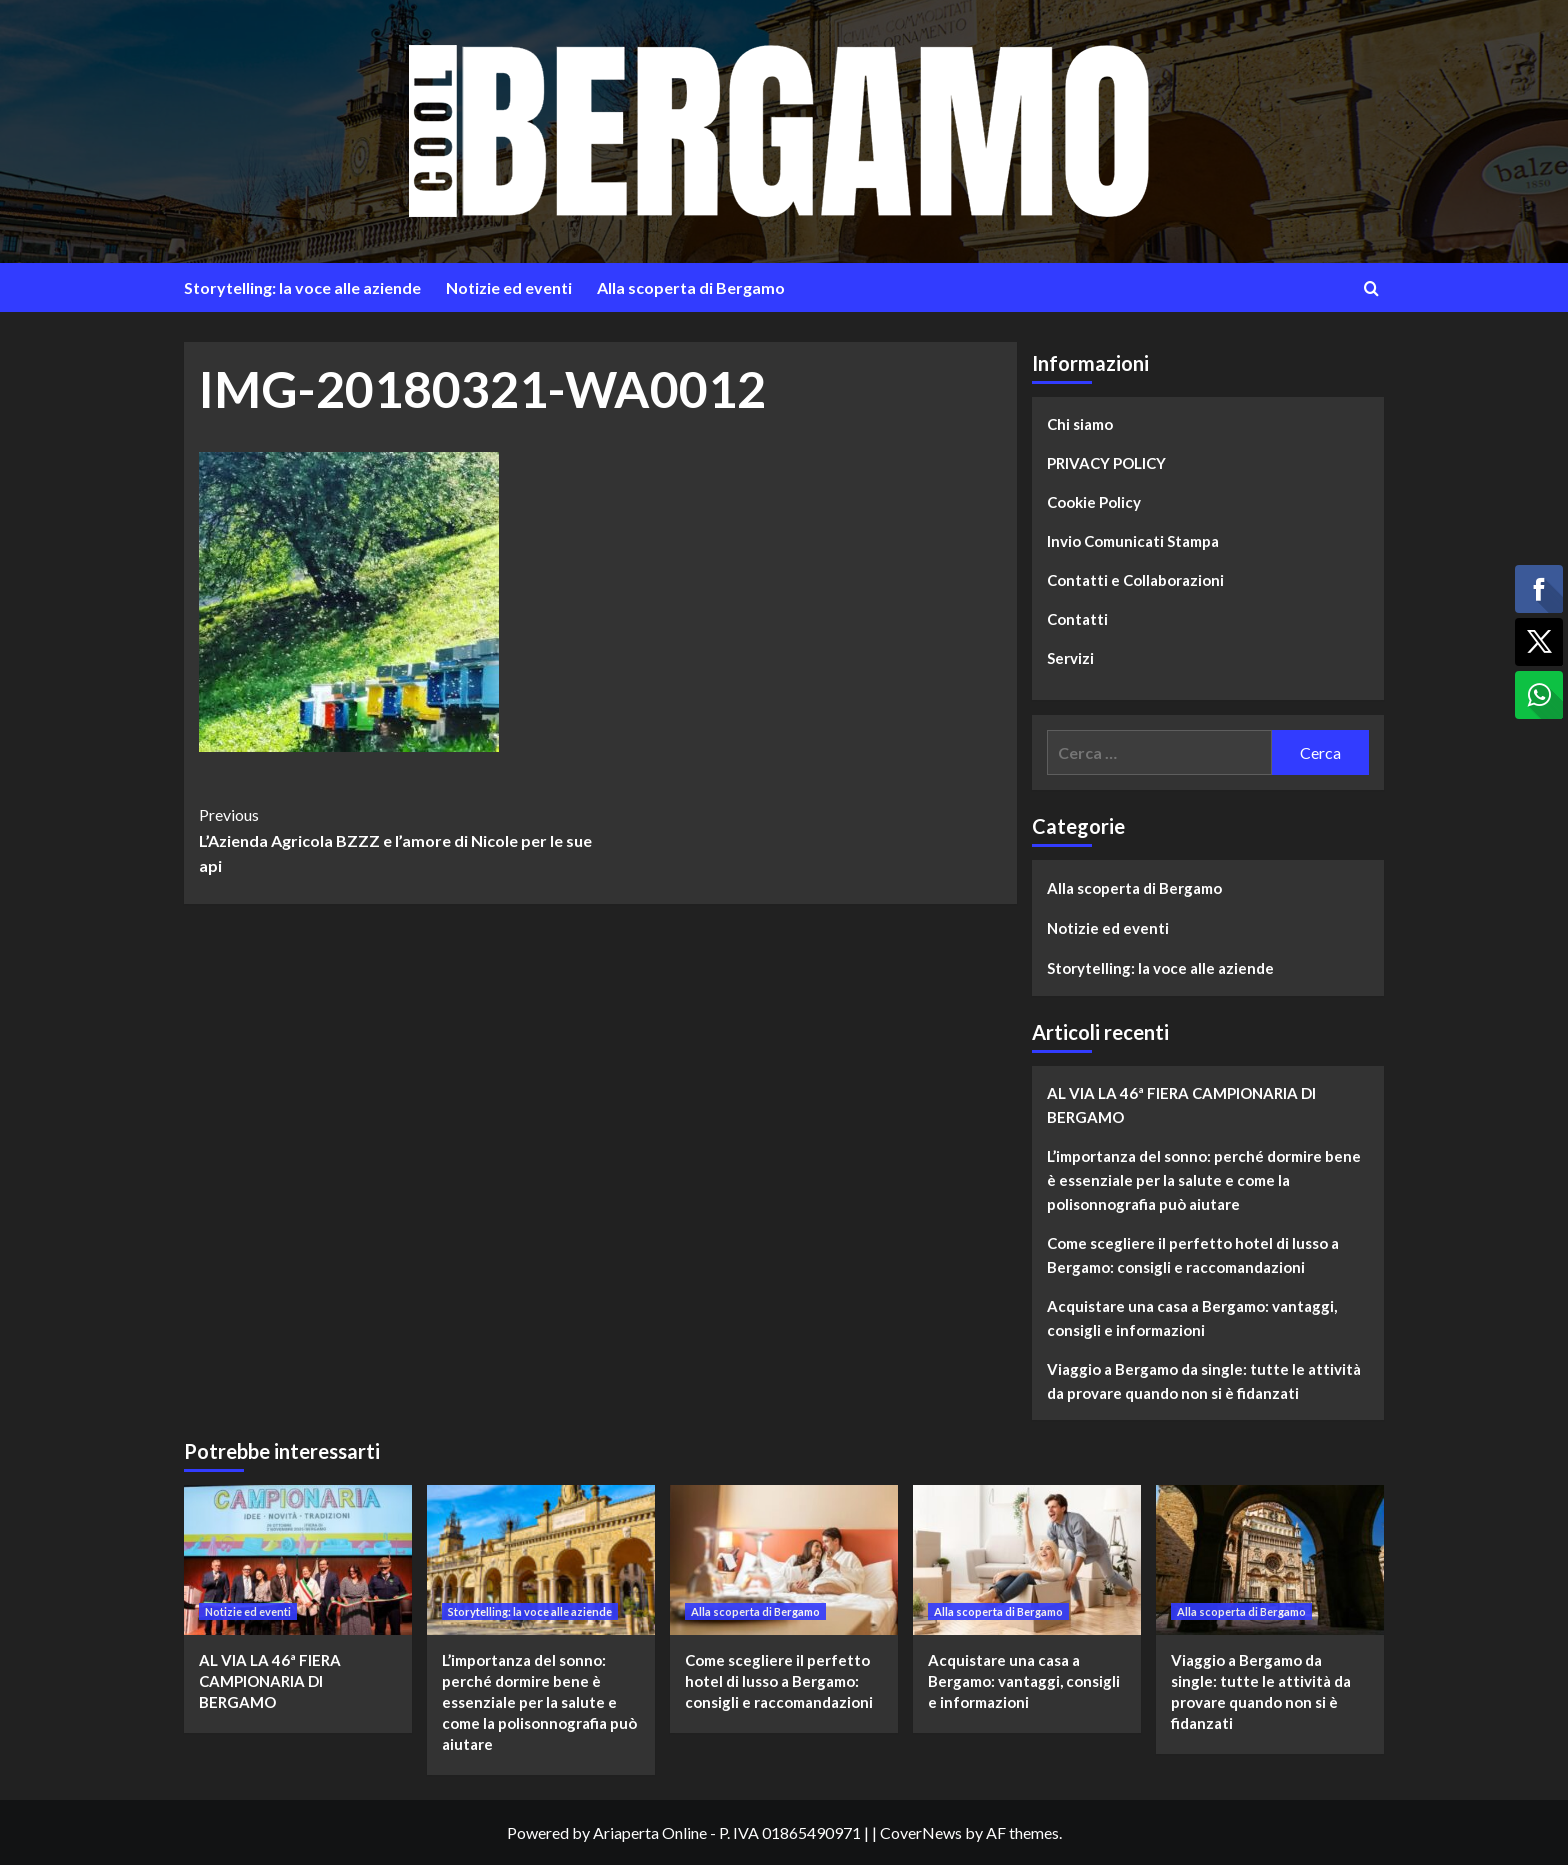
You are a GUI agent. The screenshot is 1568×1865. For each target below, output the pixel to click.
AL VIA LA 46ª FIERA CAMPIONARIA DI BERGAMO (1181, 1105)
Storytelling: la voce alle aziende (302, 287)
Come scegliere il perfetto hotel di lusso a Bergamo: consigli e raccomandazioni (1193, 1255)
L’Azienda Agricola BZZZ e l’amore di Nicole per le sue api (399, 838)
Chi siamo (1080, 424)
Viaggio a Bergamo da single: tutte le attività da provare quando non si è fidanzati (1204, 1381)
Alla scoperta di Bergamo (691, 287)
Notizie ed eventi (509, 287)
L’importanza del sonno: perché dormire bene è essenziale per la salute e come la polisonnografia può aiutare (1204, 1180)
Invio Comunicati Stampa (1133, 541)
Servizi (1070, 658)
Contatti (1077, 619)
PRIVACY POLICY (1106, 463)
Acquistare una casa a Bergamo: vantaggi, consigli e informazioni (1192, 1318)
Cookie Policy (1094, 502)
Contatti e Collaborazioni (1135, 580)
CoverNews (921, 1832)
